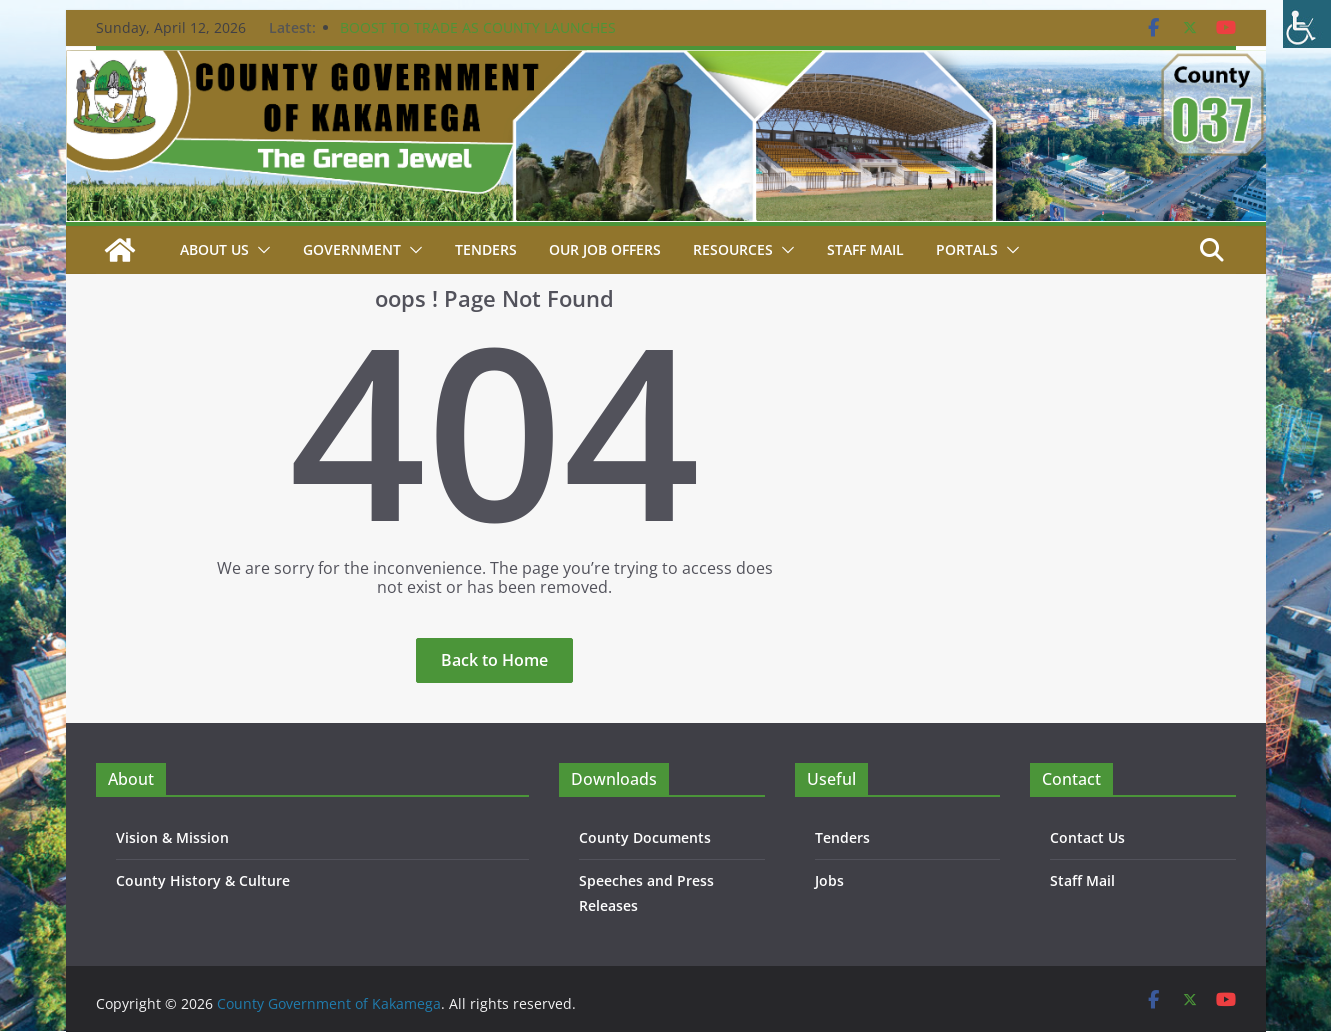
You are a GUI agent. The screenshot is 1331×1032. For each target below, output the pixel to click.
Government (352, 249)
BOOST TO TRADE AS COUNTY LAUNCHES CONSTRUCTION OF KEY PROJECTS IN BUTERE (492, 37)
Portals (967, 249)
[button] (260, 250)
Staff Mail (1082, 880)
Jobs (829, 880)
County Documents (645, 837)
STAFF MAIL (865, 249)
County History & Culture (203, 880)
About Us (214, 249)
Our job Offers (605, 249)
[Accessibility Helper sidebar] (1307, 24)
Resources (733, 249)
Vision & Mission (172, 837)
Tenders (486, 249)
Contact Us (1087, 837)
